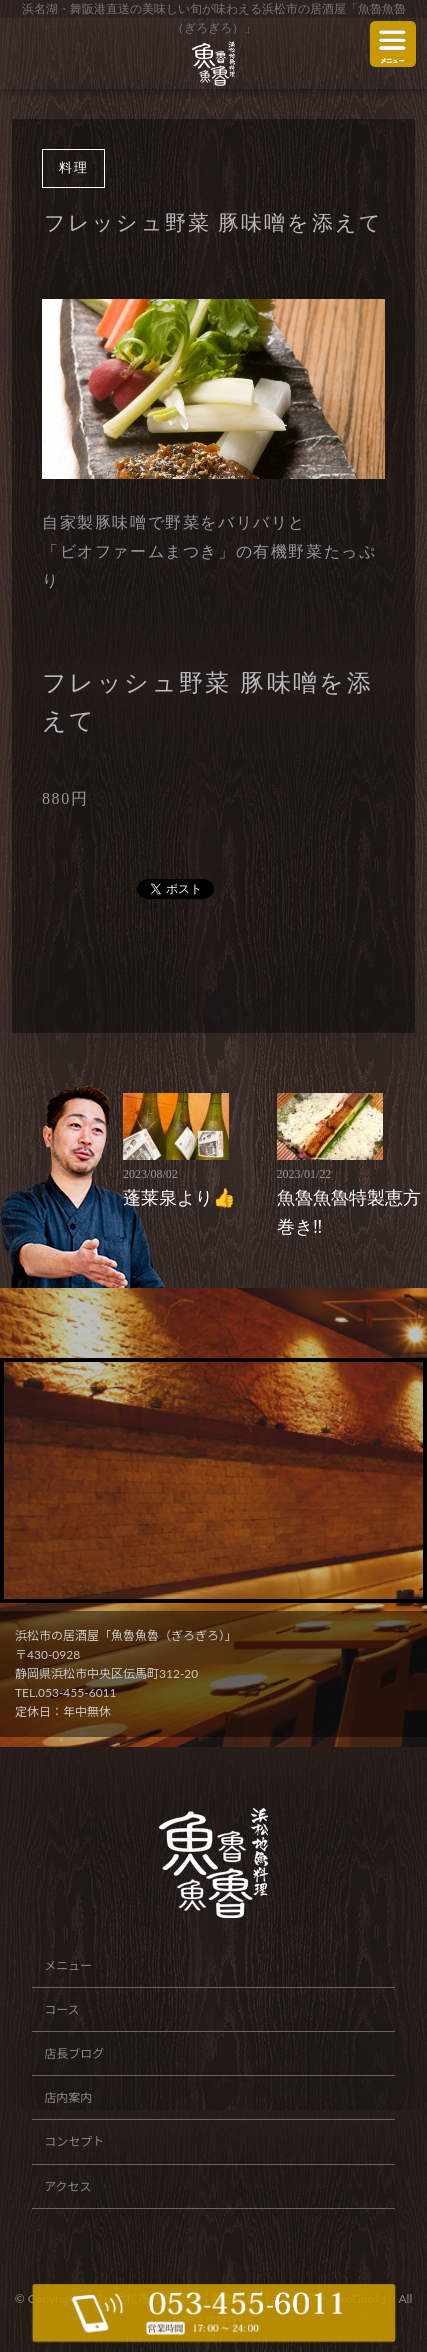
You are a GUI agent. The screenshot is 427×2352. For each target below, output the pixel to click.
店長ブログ (74, 2053)
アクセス (67, 2186)
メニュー (68, 1965)
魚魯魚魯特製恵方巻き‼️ (350, 1201)
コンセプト (74, 2141)
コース (61, 2009)
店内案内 (68, 2097)
